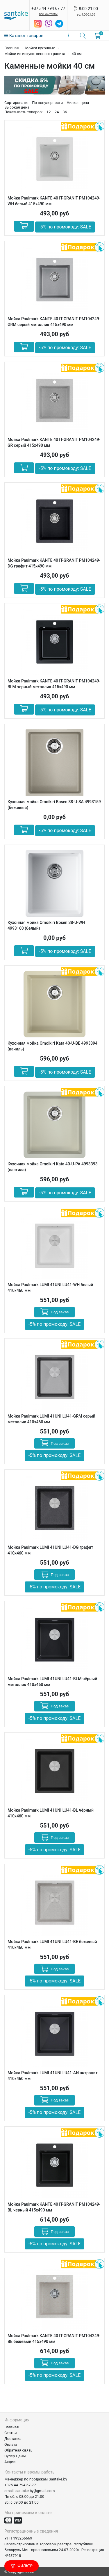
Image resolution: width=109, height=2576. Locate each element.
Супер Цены (15, 2456)
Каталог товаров (24, 35)
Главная (11, 48)
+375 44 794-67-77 (20, 2485)
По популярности (47, 102)
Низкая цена (78, 102)
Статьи (10, 2433)
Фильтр (21, 2566)
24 (57, 112)
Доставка (13, 2438)
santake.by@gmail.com (35, 2491)
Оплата (10, 2444)
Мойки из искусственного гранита (34, 54)
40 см (77, 54)
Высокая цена (16, 107)
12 (49, 112)
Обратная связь (18, 2450)
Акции (9, 2462)
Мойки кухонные (40, 48)
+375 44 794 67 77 (48, 8)
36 (65, 112)
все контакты (48, 14)
